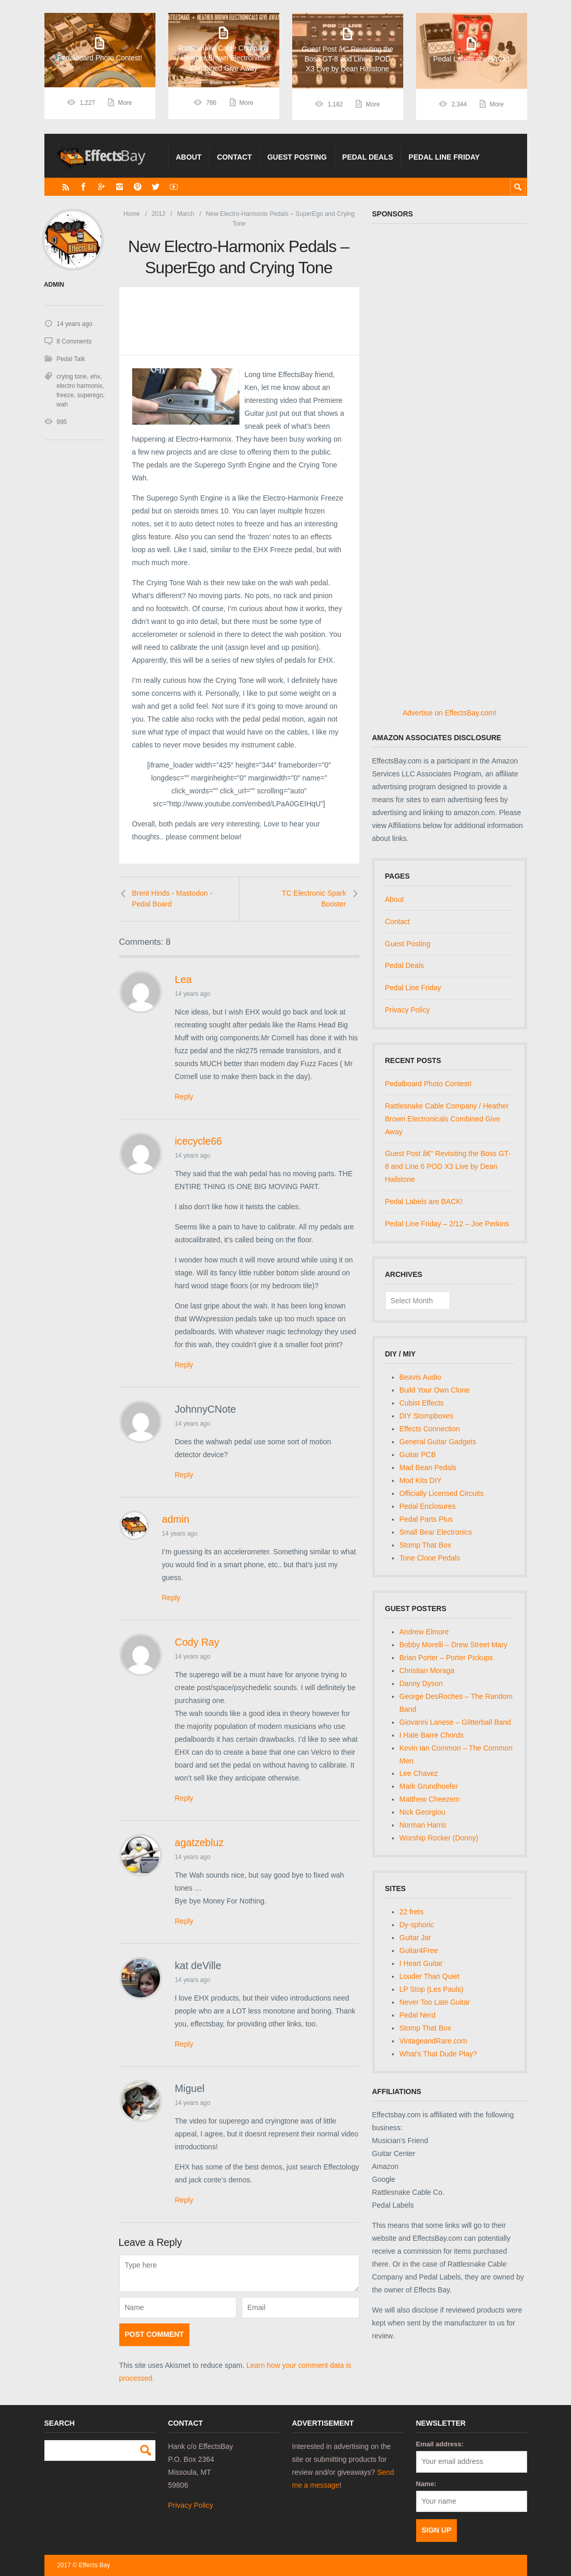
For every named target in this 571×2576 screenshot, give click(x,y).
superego (90, 395)
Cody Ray (197, 1642)
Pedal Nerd (418, 2015)
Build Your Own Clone (435, 1390)
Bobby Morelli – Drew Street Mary (453, 1645)
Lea (183, 979)
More (125, 104)
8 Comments (74, 341)
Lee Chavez (419, 1773)
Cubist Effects (422, 1403)
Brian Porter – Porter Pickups (446, 1657)
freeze (65, 395)
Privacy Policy (407, 1010)
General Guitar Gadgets (438, 1442)
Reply (184, 1096)
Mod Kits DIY (421, 1480)
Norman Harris (423, 1825)
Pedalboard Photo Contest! (428, 1084)
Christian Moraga (427, 1670)
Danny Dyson (421, 1683)
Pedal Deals (367, 157)
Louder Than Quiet (430, 1976)
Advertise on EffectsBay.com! (450, 713)
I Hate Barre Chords (432, 1735)
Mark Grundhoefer (429, 1786)
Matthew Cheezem (430, 1799)
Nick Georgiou (423, 1812)
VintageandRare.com (433, 2041)
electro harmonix (80, 385)
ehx (95, 376)
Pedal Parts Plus (426, 1519)
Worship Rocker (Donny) (439, 1838)
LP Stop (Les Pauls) (432, 1989)
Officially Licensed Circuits (442, 1493)
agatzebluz (199, 1842)
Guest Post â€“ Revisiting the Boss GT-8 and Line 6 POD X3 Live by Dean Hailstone (448, 1166)
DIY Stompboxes (427, 1416)
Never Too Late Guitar (435, 2002)
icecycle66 (198, 1141)
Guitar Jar (415, 1937)
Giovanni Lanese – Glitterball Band (455, 1722)
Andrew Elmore (424, 1632)
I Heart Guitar (421, 1963)
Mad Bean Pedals (428, 1467)
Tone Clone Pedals (430, 1558)
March (185, 213)
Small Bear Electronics (436, 1532)
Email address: (440, 2444)
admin (175, 1519)
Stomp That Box (425, 1545)
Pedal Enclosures (428, 1506)
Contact (234, 157)
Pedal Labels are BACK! (424, 1201)
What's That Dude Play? (438, 2054)
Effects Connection (430, 1429)
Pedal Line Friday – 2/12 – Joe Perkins (447, 1224)
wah (62, 404)
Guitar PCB (418, 1454)
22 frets (412, 1912)
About (189, 157)
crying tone (72, 376)
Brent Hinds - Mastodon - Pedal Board (172, 899)
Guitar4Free (419, 1950)
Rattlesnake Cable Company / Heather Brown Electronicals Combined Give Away (447, 1119)
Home (131, 213)
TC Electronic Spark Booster (314, 899)
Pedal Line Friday (444, 157)
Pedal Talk (71, 359)
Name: (426, 2484)
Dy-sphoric (417, 1925)
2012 (159, 213)
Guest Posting (297, 157)
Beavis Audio (420, 1377)
